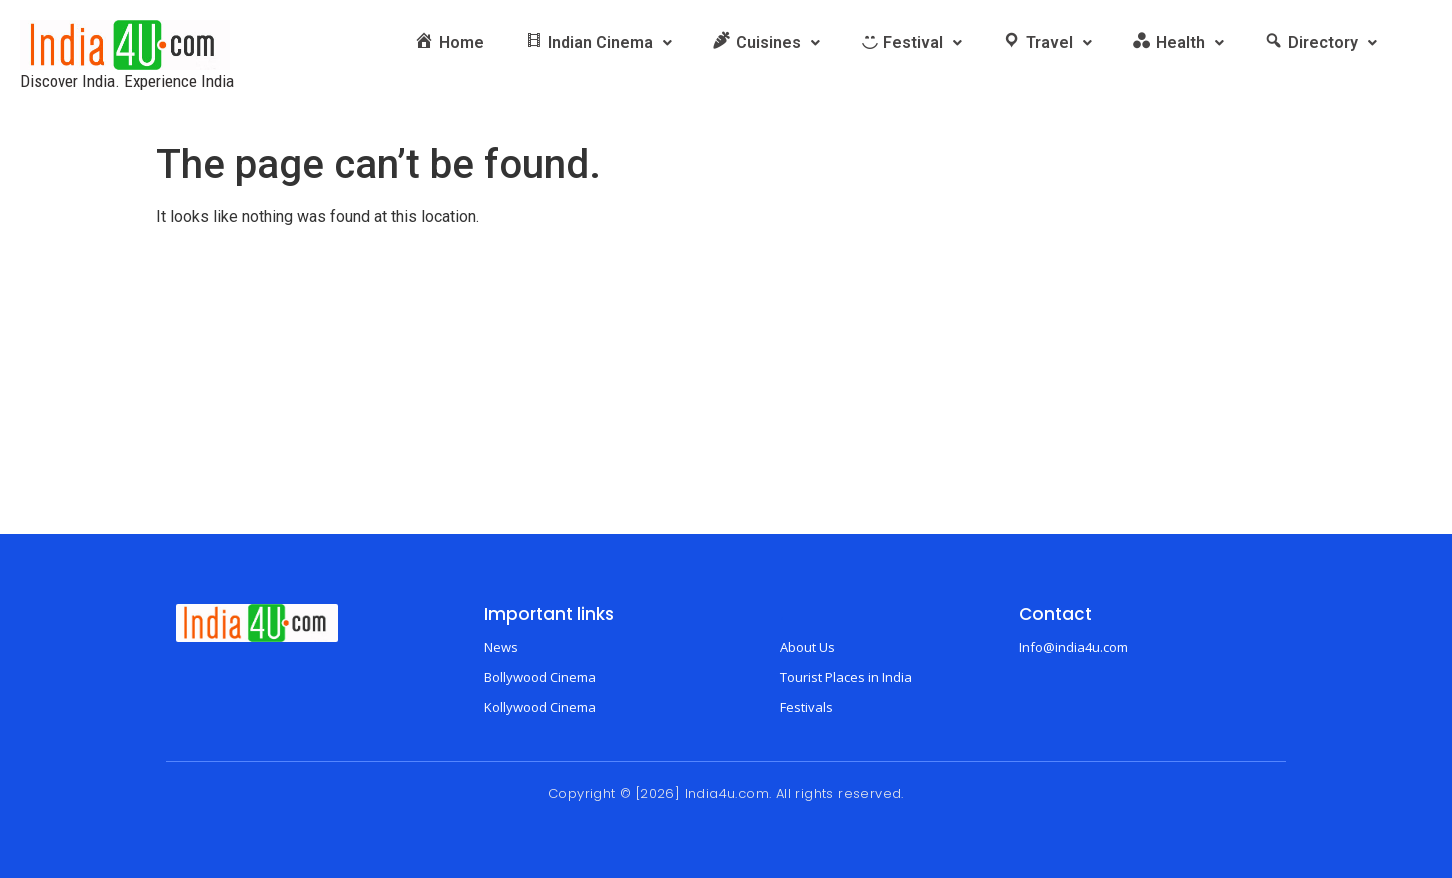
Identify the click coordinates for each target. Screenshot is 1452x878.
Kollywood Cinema (540, 707)
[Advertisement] (726, 384)
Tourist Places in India (846, 677)
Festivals (806, 707)
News (501, 647)
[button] (598, 43)
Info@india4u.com (1073, 647)
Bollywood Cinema (540, 677)
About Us (807, 647)
